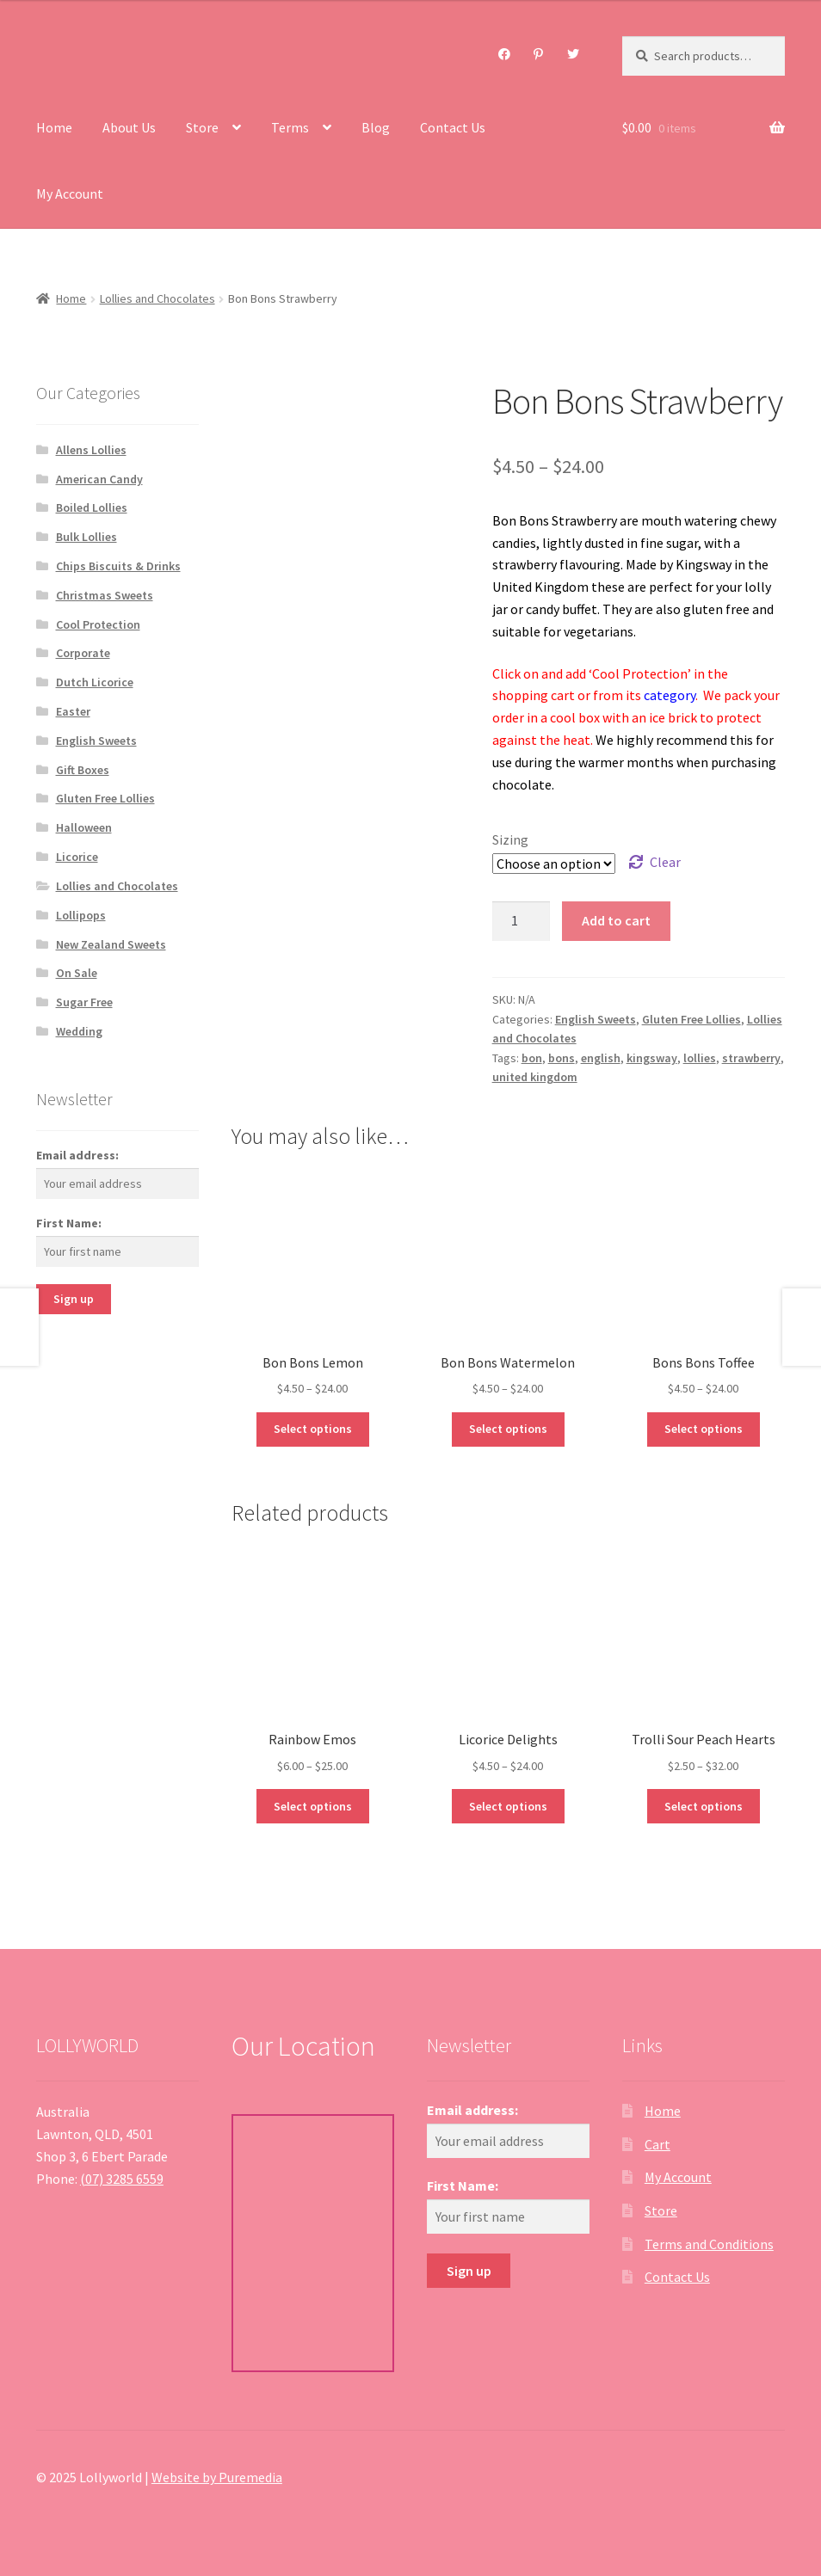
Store (202, 127)
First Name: (69, 1223)
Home (54, 127)
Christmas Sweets (104, 595)
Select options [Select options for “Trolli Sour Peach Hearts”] (703, 1806)
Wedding (79, 1031)
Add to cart (616, 920)
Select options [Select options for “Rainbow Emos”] (313, 1806)
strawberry (751, 1058)
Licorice (77, 856)
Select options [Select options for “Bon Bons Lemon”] (313, 1428)
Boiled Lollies (91, 507)
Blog (375, 127)
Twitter (573, 54)
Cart (657, 2144)
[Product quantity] (521, 921)
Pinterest (538, 54)
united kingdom (534, 1077)
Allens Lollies (91, 450)
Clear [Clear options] (665, 861)
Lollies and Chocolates (157, 298)
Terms (290, 127)
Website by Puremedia (216, 2477)
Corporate (83, 653)
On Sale (76, 973)
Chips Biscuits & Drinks (118, 566)
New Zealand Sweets (111, 944)
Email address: (77, 1155)
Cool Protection (98, 624)
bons (561, 1058)
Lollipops (81, 915)
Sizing (510, 839)
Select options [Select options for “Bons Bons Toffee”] (703, 1428)
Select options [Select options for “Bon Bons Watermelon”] (508, 1428)
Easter (73, 711)
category (669, 695)
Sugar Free (84, 1002)
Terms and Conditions (709, 2244)
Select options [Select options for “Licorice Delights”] (508, 1806)
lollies (699, 1058)
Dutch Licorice (94, 682)
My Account (69, 193)
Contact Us (452, 127)
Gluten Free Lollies (691, 1019)
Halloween (84, 827)
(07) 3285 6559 (122, 2178)
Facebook (505, 54)
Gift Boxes (82, 770)
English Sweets (595, 1019)
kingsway (652, 1058)
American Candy (99, 479)
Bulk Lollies (86, 536)
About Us (129, 127)
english (600, 1058)
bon (532, 1058)
